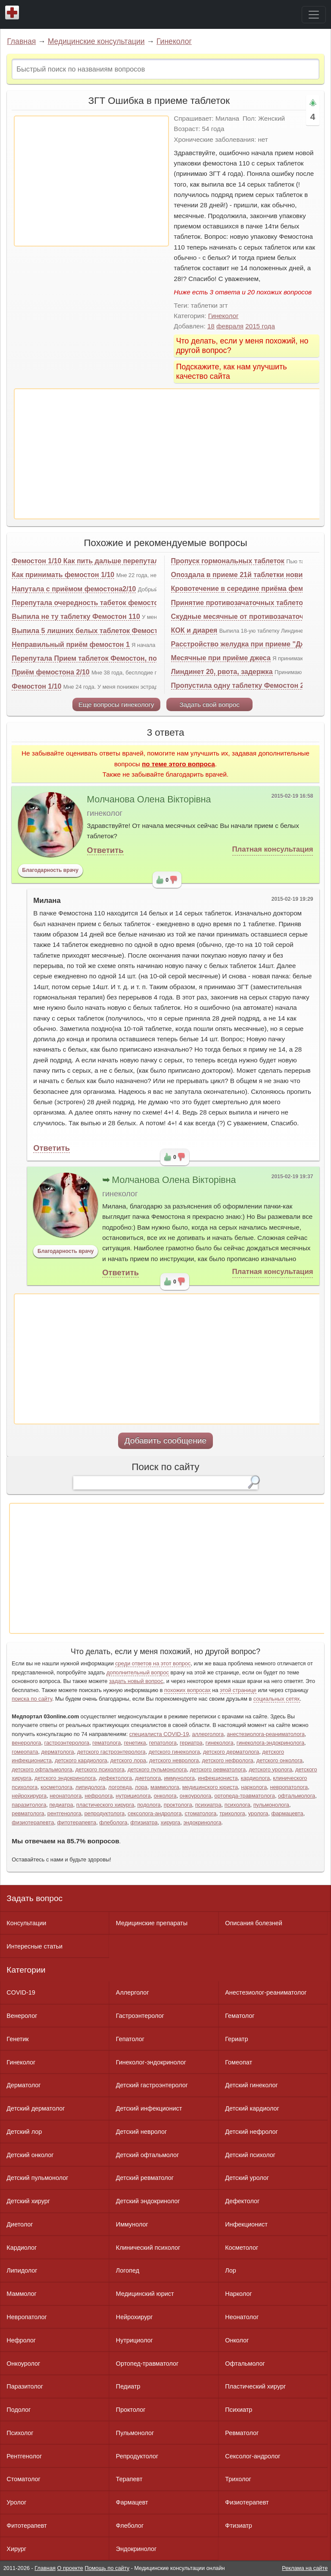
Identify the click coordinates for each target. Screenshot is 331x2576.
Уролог (16, 2502)
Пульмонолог (135, 2432)
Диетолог (19, 2224)
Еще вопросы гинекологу (116, 704)
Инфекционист (246, 2224)
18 (211, 326)
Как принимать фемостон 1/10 (63, 574)
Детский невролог (141, 2131)
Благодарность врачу (50, 870)
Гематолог (239, 2015)
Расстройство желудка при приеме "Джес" (243, 644)
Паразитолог (24, 2386)
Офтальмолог (245, 2363)
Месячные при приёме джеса (221, 658)
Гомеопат (238, 2062)
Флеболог (130, 2525)
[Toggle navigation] (314, 14)
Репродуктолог (137, 2456)
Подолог (18, 2409)
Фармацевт (132, 2502)
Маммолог (21, 2293)
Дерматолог (23, 2085)
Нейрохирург (134, 2317)
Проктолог (131, 2409)
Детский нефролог (251, 2131)
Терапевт (129, 2479)
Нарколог (238, 2293)
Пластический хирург (255, 2386)
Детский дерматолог (35, 2108)
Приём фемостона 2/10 (50, 672)
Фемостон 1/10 (36, 686)
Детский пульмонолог (37, 2177)
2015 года (260, 326)
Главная (21, 41)
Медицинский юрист (145, 2293)
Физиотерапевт (247, 2502)
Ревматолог (242, 2432)
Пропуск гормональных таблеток (227, 561)
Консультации (26, 1923)
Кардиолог (21, 2247)
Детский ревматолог (145, 2177)
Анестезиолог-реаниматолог (265, 1992)
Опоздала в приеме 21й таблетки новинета (244, 574)
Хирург (16, 2548)
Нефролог (21, 2340)
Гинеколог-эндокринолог (151, 2062)
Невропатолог (26, 2317)
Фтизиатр (238, 2525)
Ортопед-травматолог (147, 2363)
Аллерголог (132, 1992)
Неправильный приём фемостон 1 (71, 644)
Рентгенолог (24, 2456)
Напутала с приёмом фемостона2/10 (74, 589)
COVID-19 (20, 1992)
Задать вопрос (34, 1898)
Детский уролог (247, 2177)
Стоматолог (23, 2479)
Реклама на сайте (305, 2568)
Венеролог (21, 2015)
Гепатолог (130, 2039)
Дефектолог (242, 2201)
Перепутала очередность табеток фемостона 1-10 (97, 602)
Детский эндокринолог (148, 2201)
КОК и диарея (194, 630)
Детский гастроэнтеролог (152, 2085)
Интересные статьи (34, 1946)
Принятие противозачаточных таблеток (238, 602)
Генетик (17, 2039)
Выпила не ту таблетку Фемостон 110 (76, 616)
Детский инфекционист (149, 2108)
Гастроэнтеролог (140, 2015)
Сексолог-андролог (252, 2456)
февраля (230, 326)
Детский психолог (250, 2154)
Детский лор (24, 2131)
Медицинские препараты (151, 1923)
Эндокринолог (136, 2548)
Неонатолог (242, 2317)
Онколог (237, 2340)
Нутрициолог (134, 2340)
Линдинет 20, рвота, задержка (222, 671)
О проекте (70, 2568)
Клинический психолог (148, 2247)
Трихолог (238, 2479)
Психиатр (238, 2409)
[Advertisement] (91, 181)
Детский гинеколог (251, 2085)
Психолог (19, 2432)
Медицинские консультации (96, 41)
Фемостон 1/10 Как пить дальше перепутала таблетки (103, 561)
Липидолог (21, 2270)
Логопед (127, 2270)
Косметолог (241, 2247)
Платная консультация (272, 849)
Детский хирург (28, 2201)
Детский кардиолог (252, 2108)
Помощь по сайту (106, 2568)
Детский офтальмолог (147, 2154)
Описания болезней (253, 1923)
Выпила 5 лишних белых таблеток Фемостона (91, 630)
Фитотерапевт (26, 2525)
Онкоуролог (23, 2363)
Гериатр (236, 2039)
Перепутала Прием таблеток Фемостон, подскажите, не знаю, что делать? (138, 658)
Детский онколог (29, 2154)
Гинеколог (174, 41)
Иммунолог (132, 2224)
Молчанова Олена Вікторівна (149, 799)
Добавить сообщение (166, 1440)
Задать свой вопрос (209, 704)
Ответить (105, 850)
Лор (230, 2270)
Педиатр (128, 2386)
